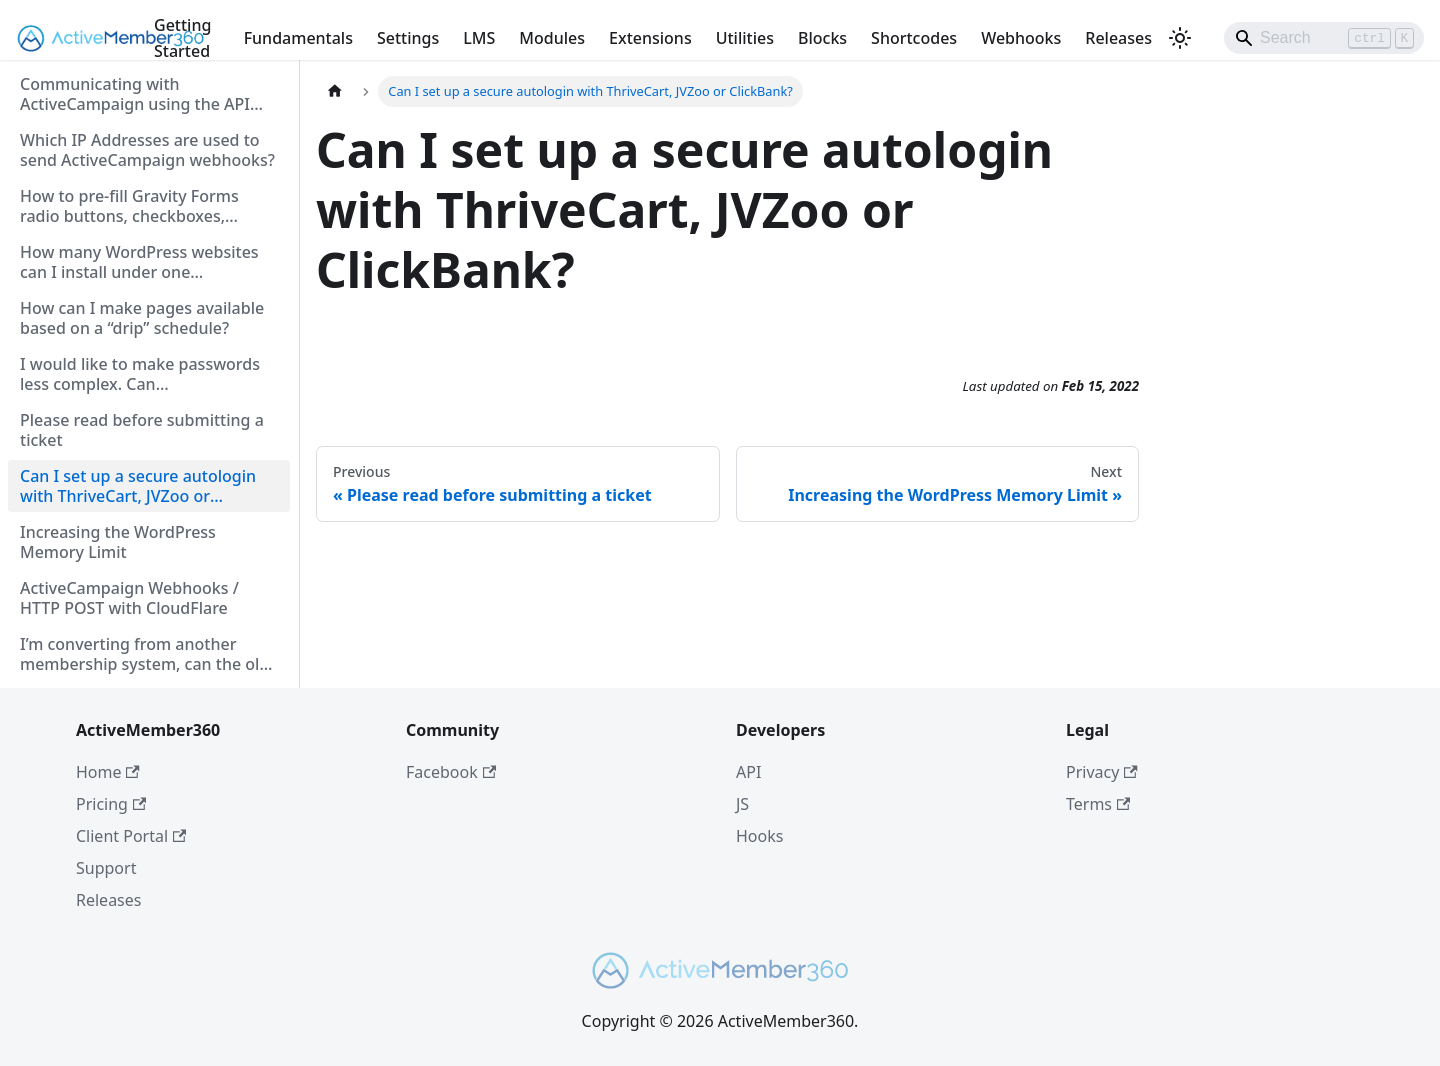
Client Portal (131, 836)
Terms (1098, 804)
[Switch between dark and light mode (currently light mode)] (1180, 38)
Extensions (650, 38)
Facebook (451, 772)
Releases (1118, 38)
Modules (552, 38)
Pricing (111, 804)
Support (106, 868)
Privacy (1102, 772)
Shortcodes (914, 38)
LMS (479, 38)
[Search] (1324, 38)
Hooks (759, 836)
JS (742, 804)
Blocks (822, 38)
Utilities (745, 38)
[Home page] (335, 91)
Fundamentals (298, 38)
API (748, 772)
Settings (408, 38)
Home (108, 772)
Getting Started (182, 38)
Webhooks (1021, 38)
